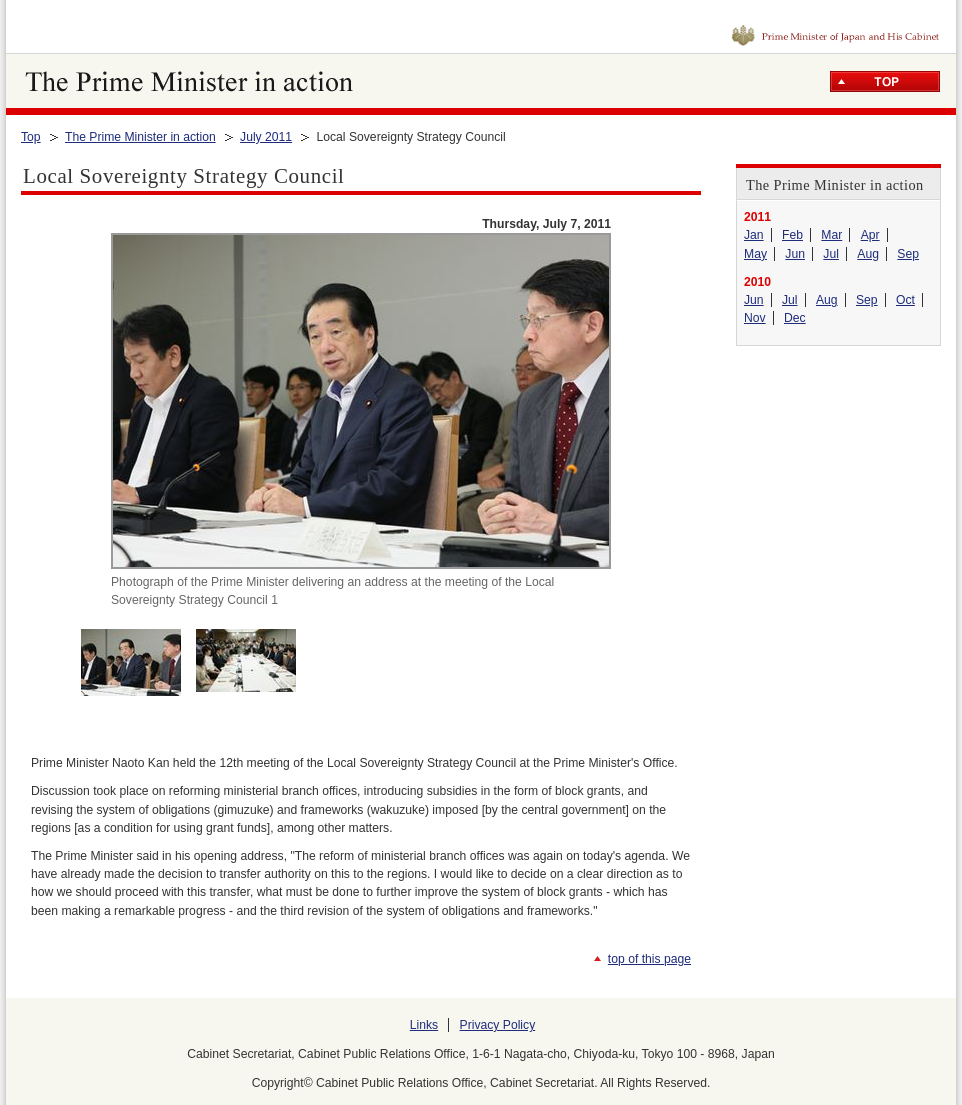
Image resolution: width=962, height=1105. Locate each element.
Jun (795, 254)
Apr (870, 235)
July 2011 (266, 137)
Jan (754, 235)
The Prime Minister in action (140, 137)
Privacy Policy (498, 1025)
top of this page (649, 959)
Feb (792, 235)
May (755, 254)
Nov (755, 318)
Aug (868, 254)
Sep (908, 254)
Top (31, 137)
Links (424, 1025)
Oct (905, 300)
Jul (831, 254)
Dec (795, 318)
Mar (831, 235)
